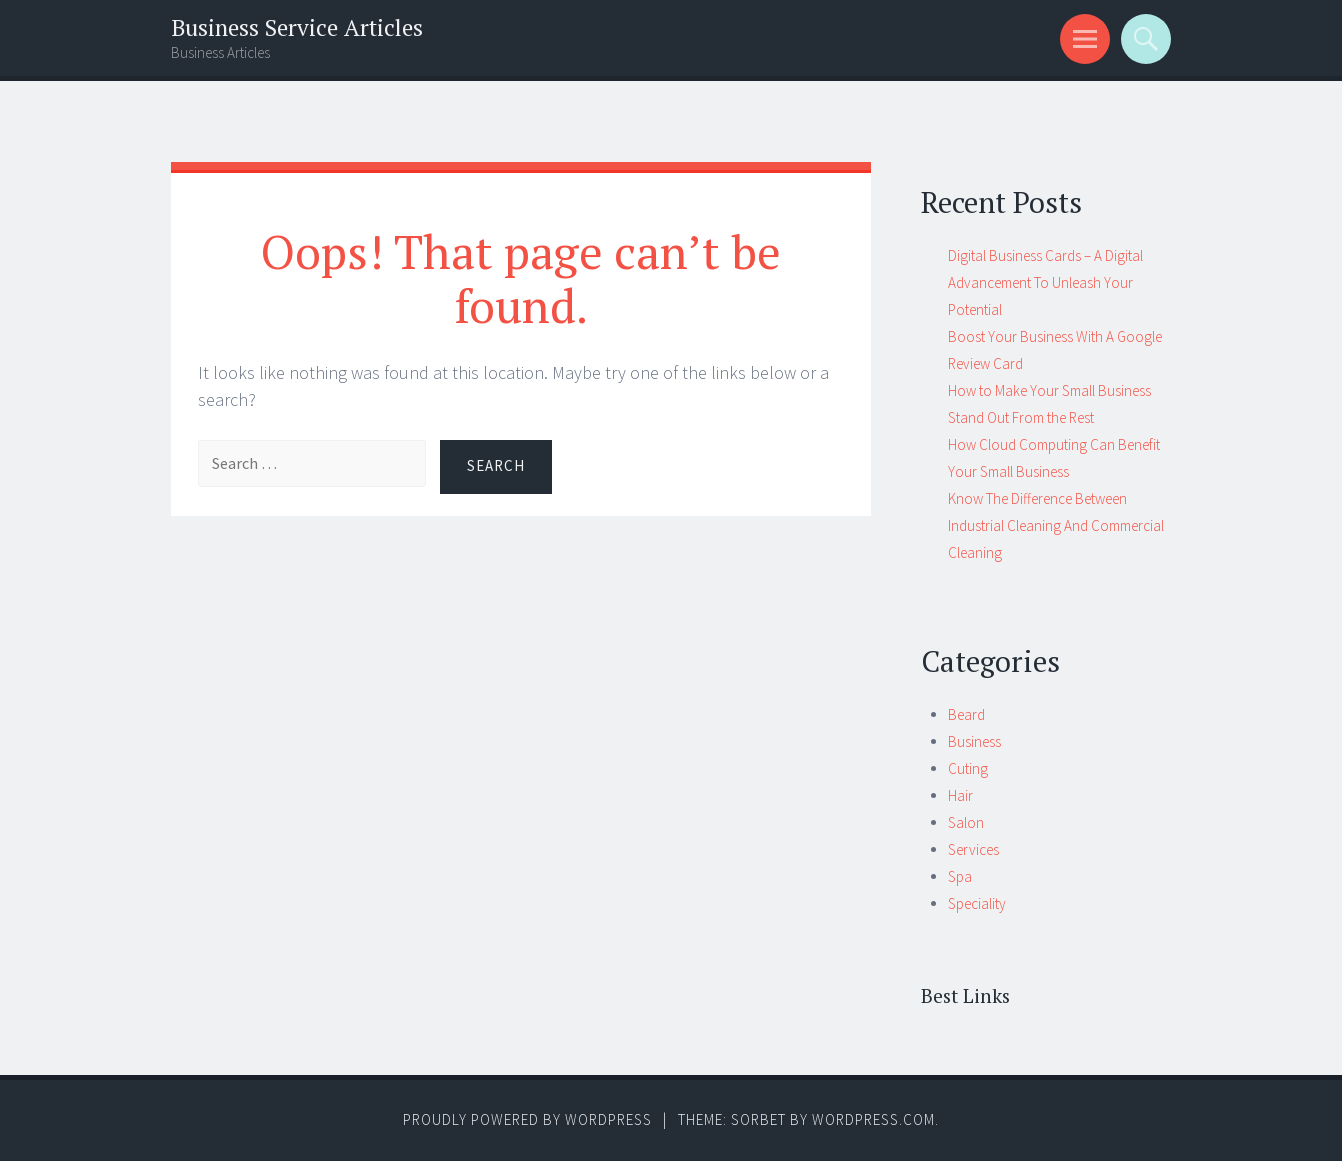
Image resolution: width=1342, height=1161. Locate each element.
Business (974, 741)
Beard (966, 714)
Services (973, 849)
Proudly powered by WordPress (527, 1119)
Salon (966, 822)
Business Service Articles (297, 27)
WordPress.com (873, 1119)
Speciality (977, 903)
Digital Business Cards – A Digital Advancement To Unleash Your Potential (1045, 282)
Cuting (968, 768)
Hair (960, 795)
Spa (960, 876)
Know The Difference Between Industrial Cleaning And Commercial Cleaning (1056, 525)
